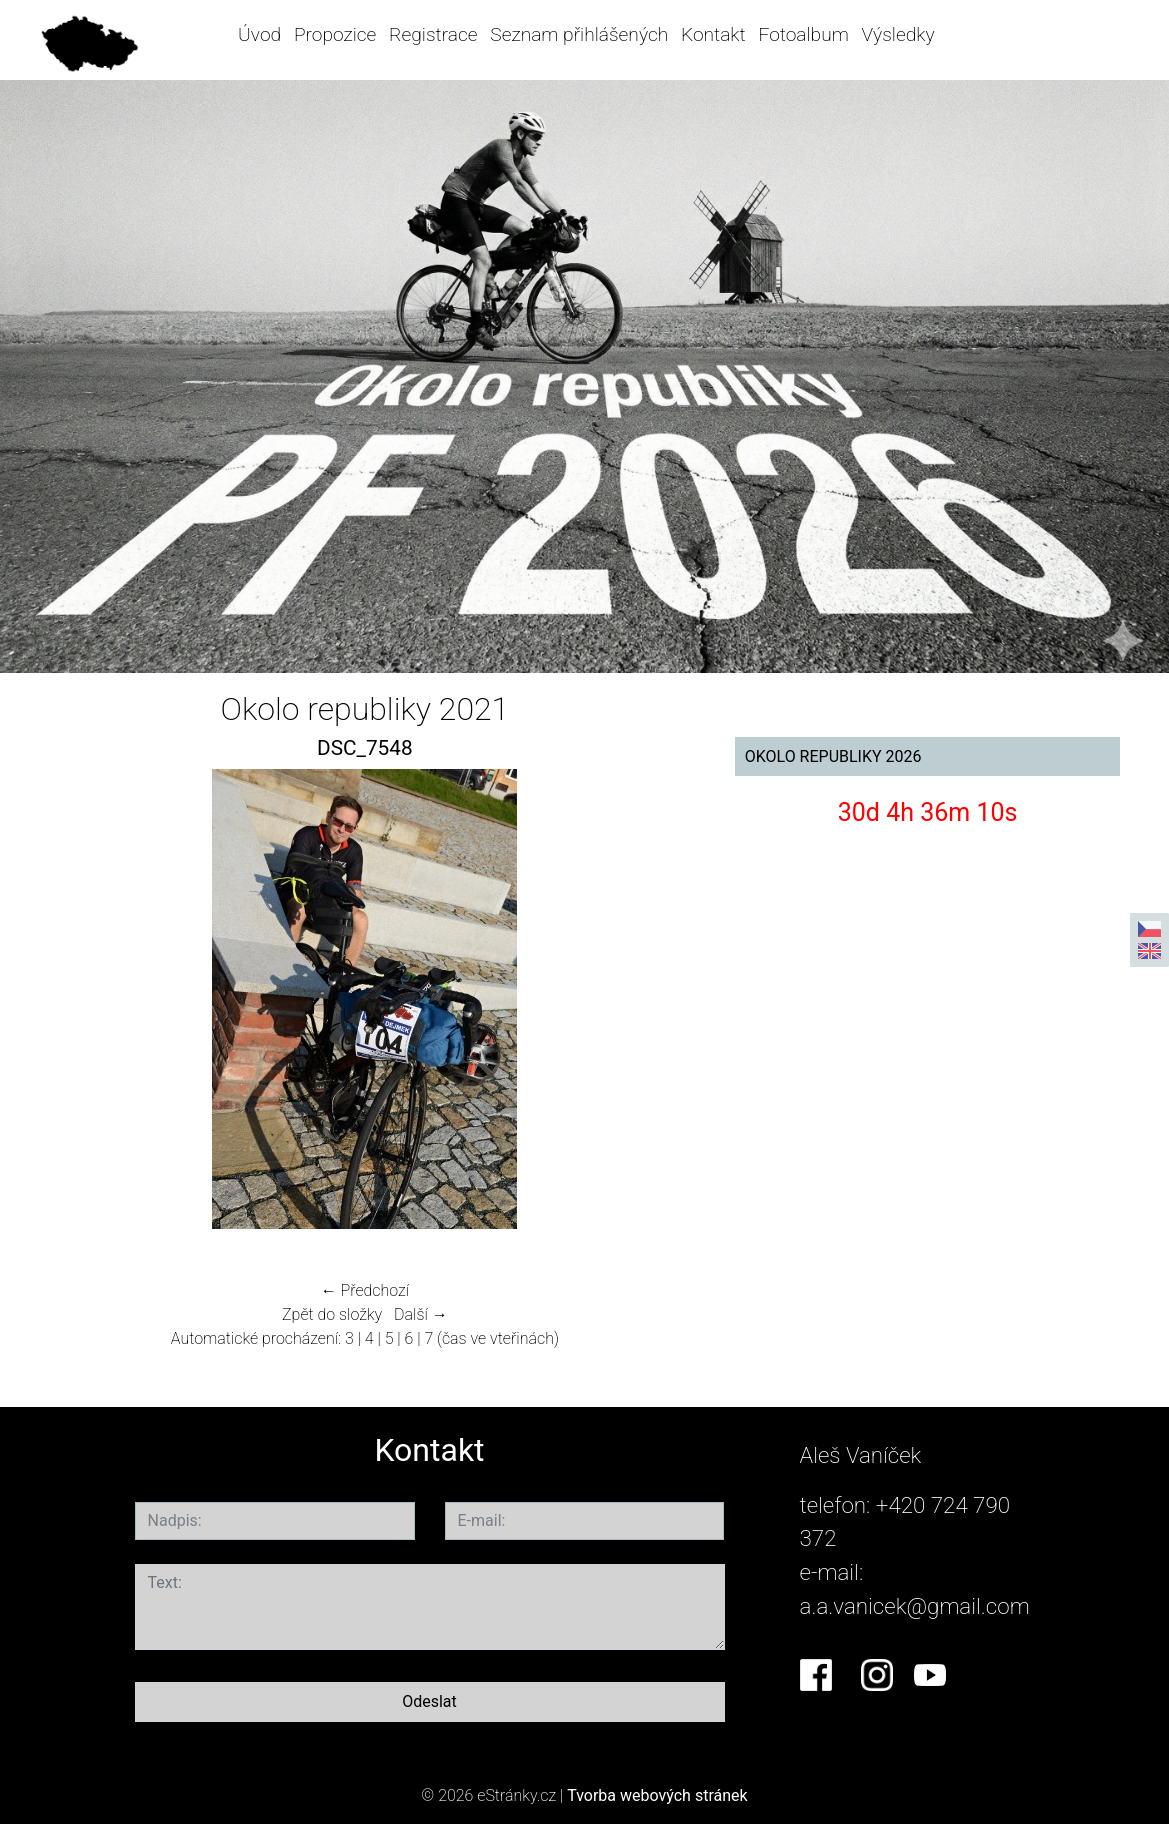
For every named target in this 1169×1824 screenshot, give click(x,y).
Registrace (433, 34)
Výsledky (898, 34)
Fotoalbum (803, 34)
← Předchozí (365, 1290)
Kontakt (713, 34)
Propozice (335, 34)
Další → (421, 1314)
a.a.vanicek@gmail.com (915, 1606)
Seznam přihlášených (579, 34)
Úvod (259, 34)
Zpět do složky (332, 1314)
